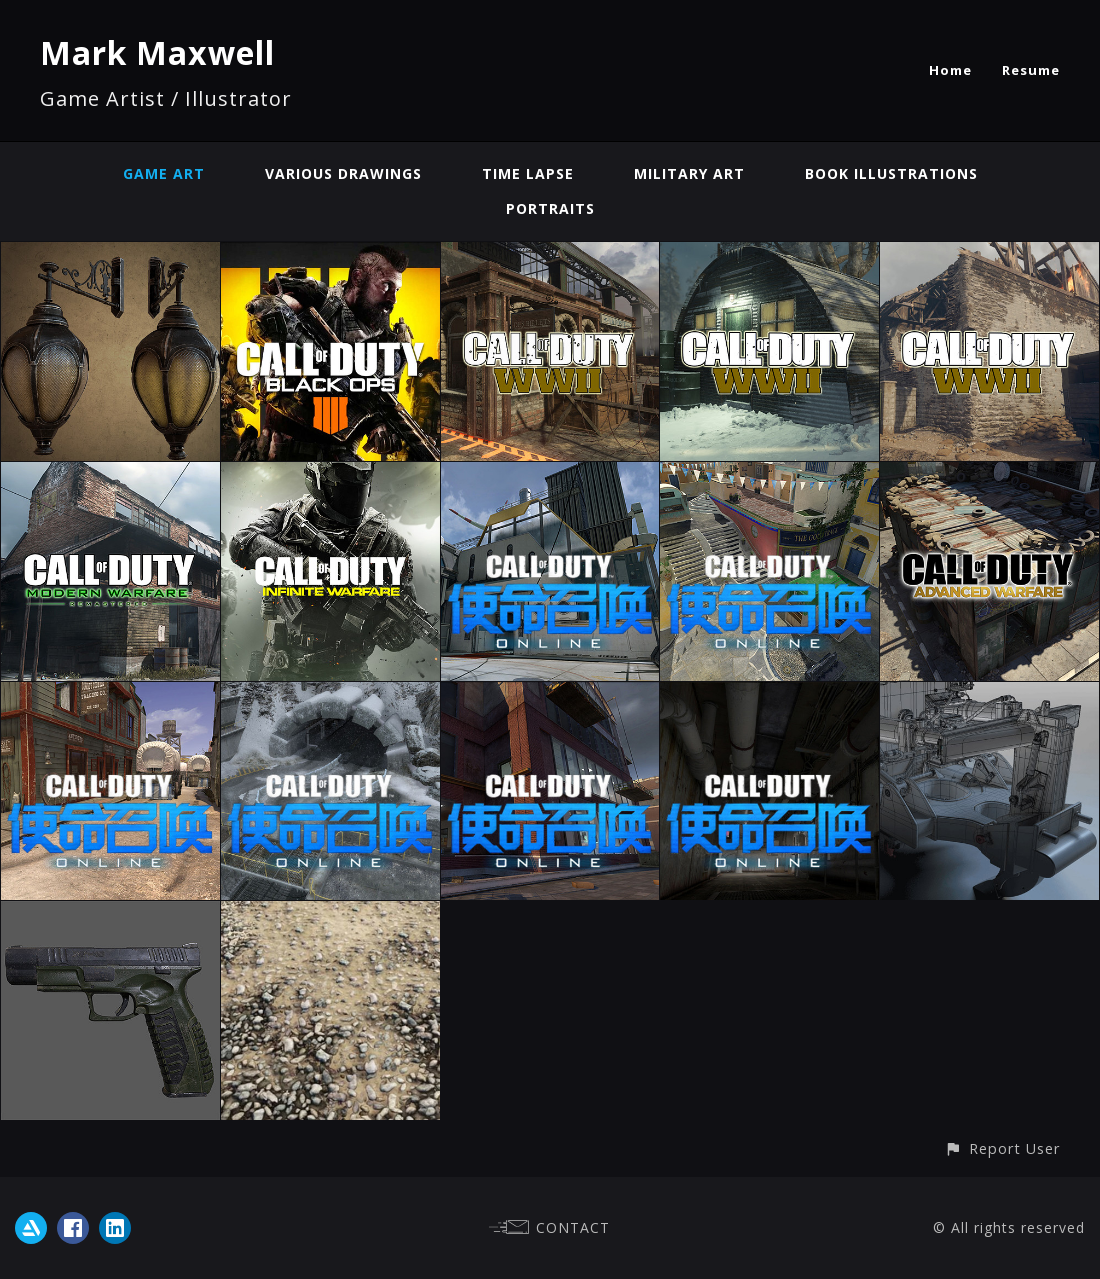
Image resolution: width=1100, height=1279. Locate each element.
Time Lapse (528, 173)
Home (950, 70)
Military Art (689, 173)
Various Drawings (343, 173)
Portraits (550, 208)
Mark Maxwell (157, 52)
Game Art (164, 173)
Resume (1031, 70)
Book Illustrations (891, 173)
